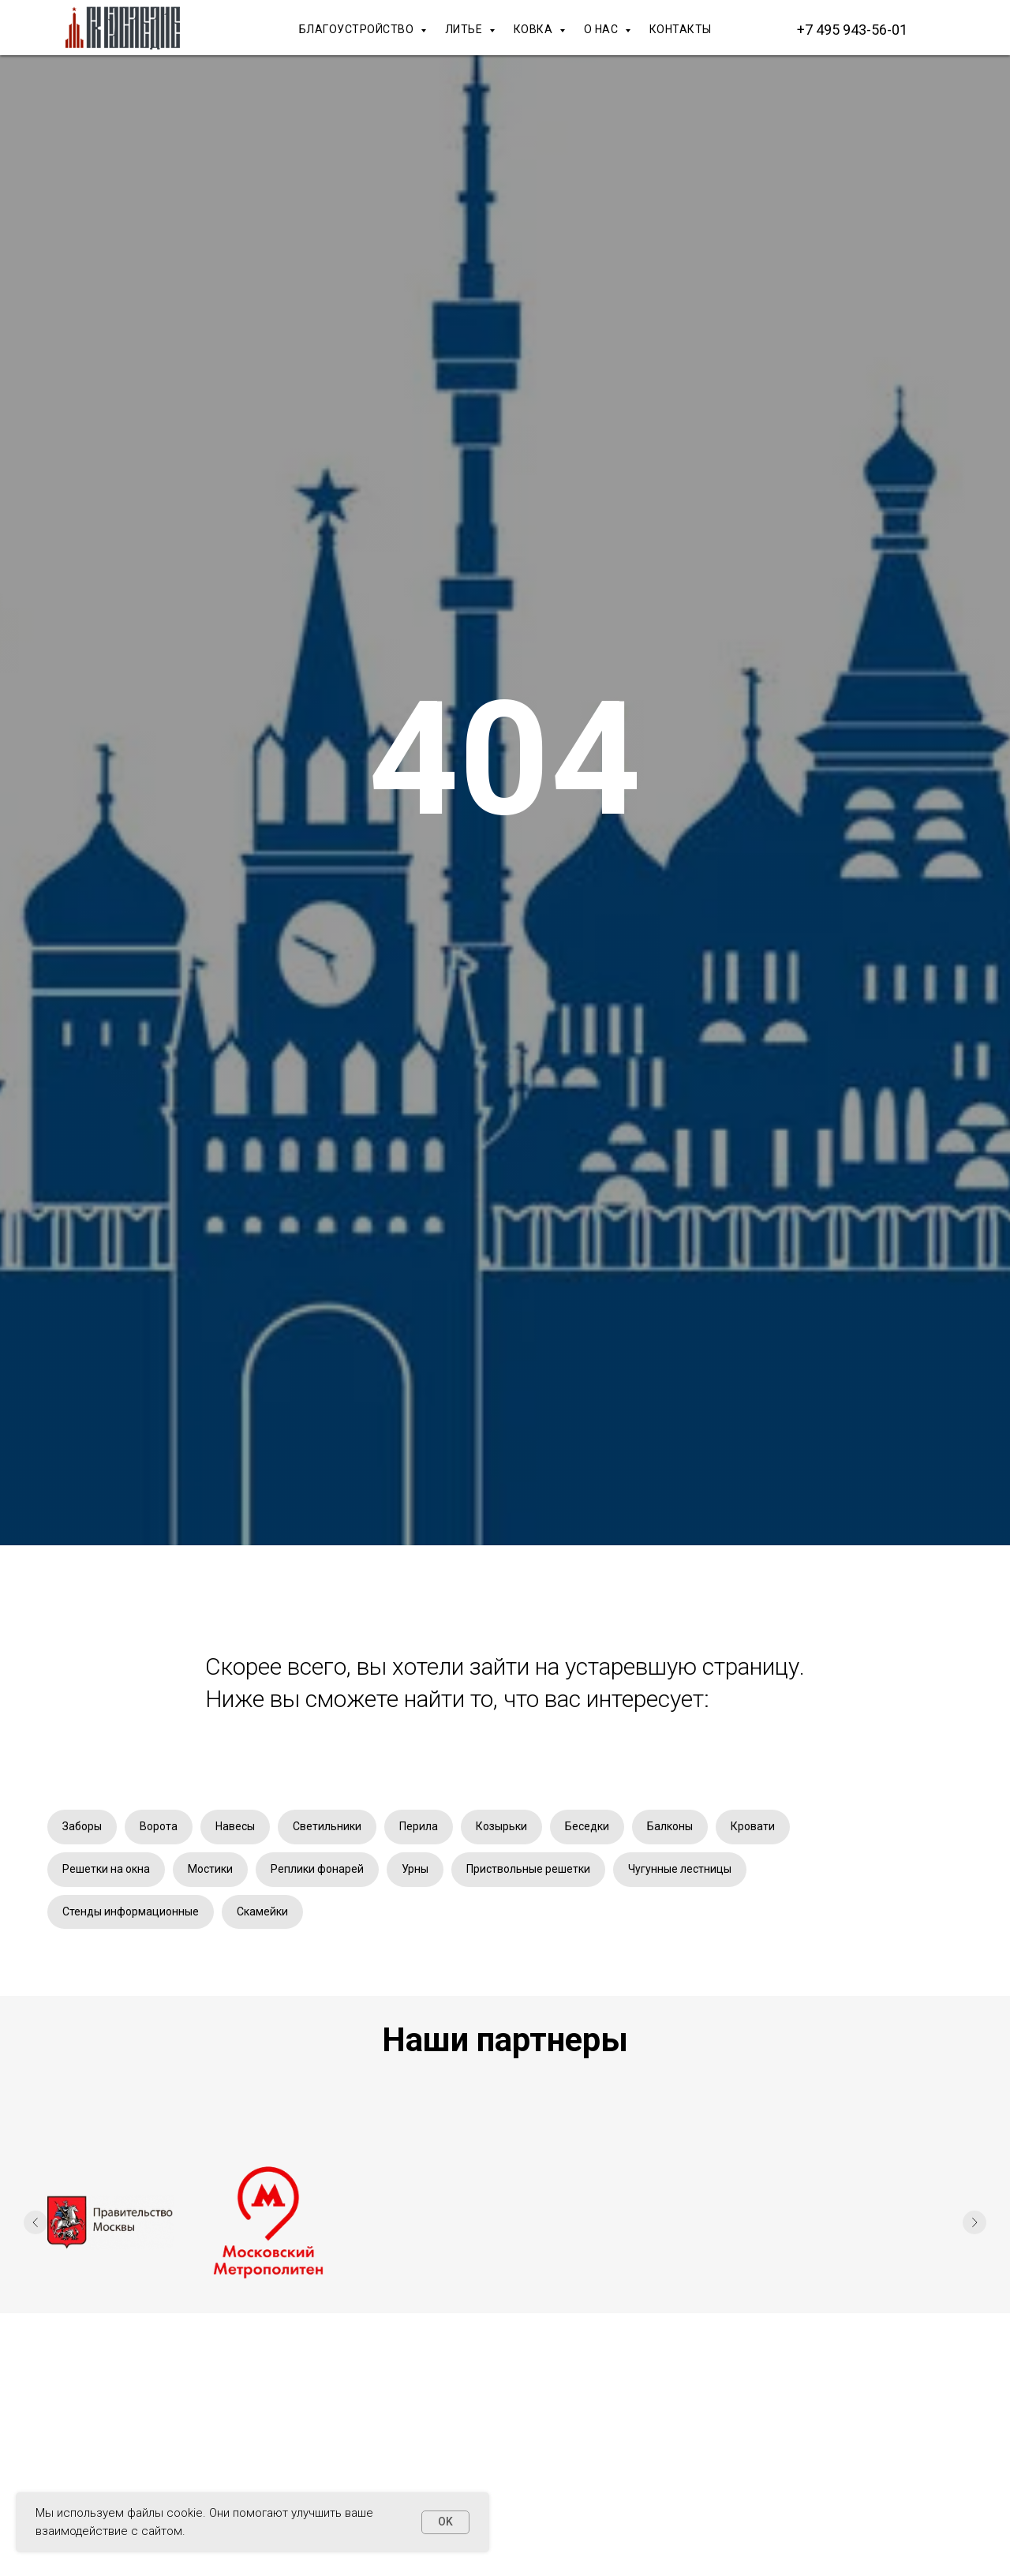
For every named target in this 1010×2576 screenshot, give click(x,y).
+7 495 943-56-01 (852, 29)
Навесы (235, 1826)
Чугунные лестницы (679, 1869)
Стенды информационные (130, 1911)
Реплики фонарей (317, 1869)
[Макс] (947, 29)
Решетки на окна (106, 1869)
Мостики (210, 1869)
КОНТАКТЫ (680, 29)
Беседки (587, 1826)
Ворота (159, 1826)
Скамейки (262, 1911)
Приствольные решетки (528, 1869)
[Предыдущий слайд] (35, 2222)
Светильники (327, 1826)
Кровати (753, 1826)
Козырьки (501, 1826)
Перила (418, 1826)
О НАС (602, 29)
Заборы (82, 1826)
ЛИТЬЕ (465, 29)
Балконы (670, 1826)
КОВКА (535, 29)
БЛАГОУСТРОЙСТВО (358, 29)
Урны (415, 1869)
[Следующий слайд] (974, 2222)
